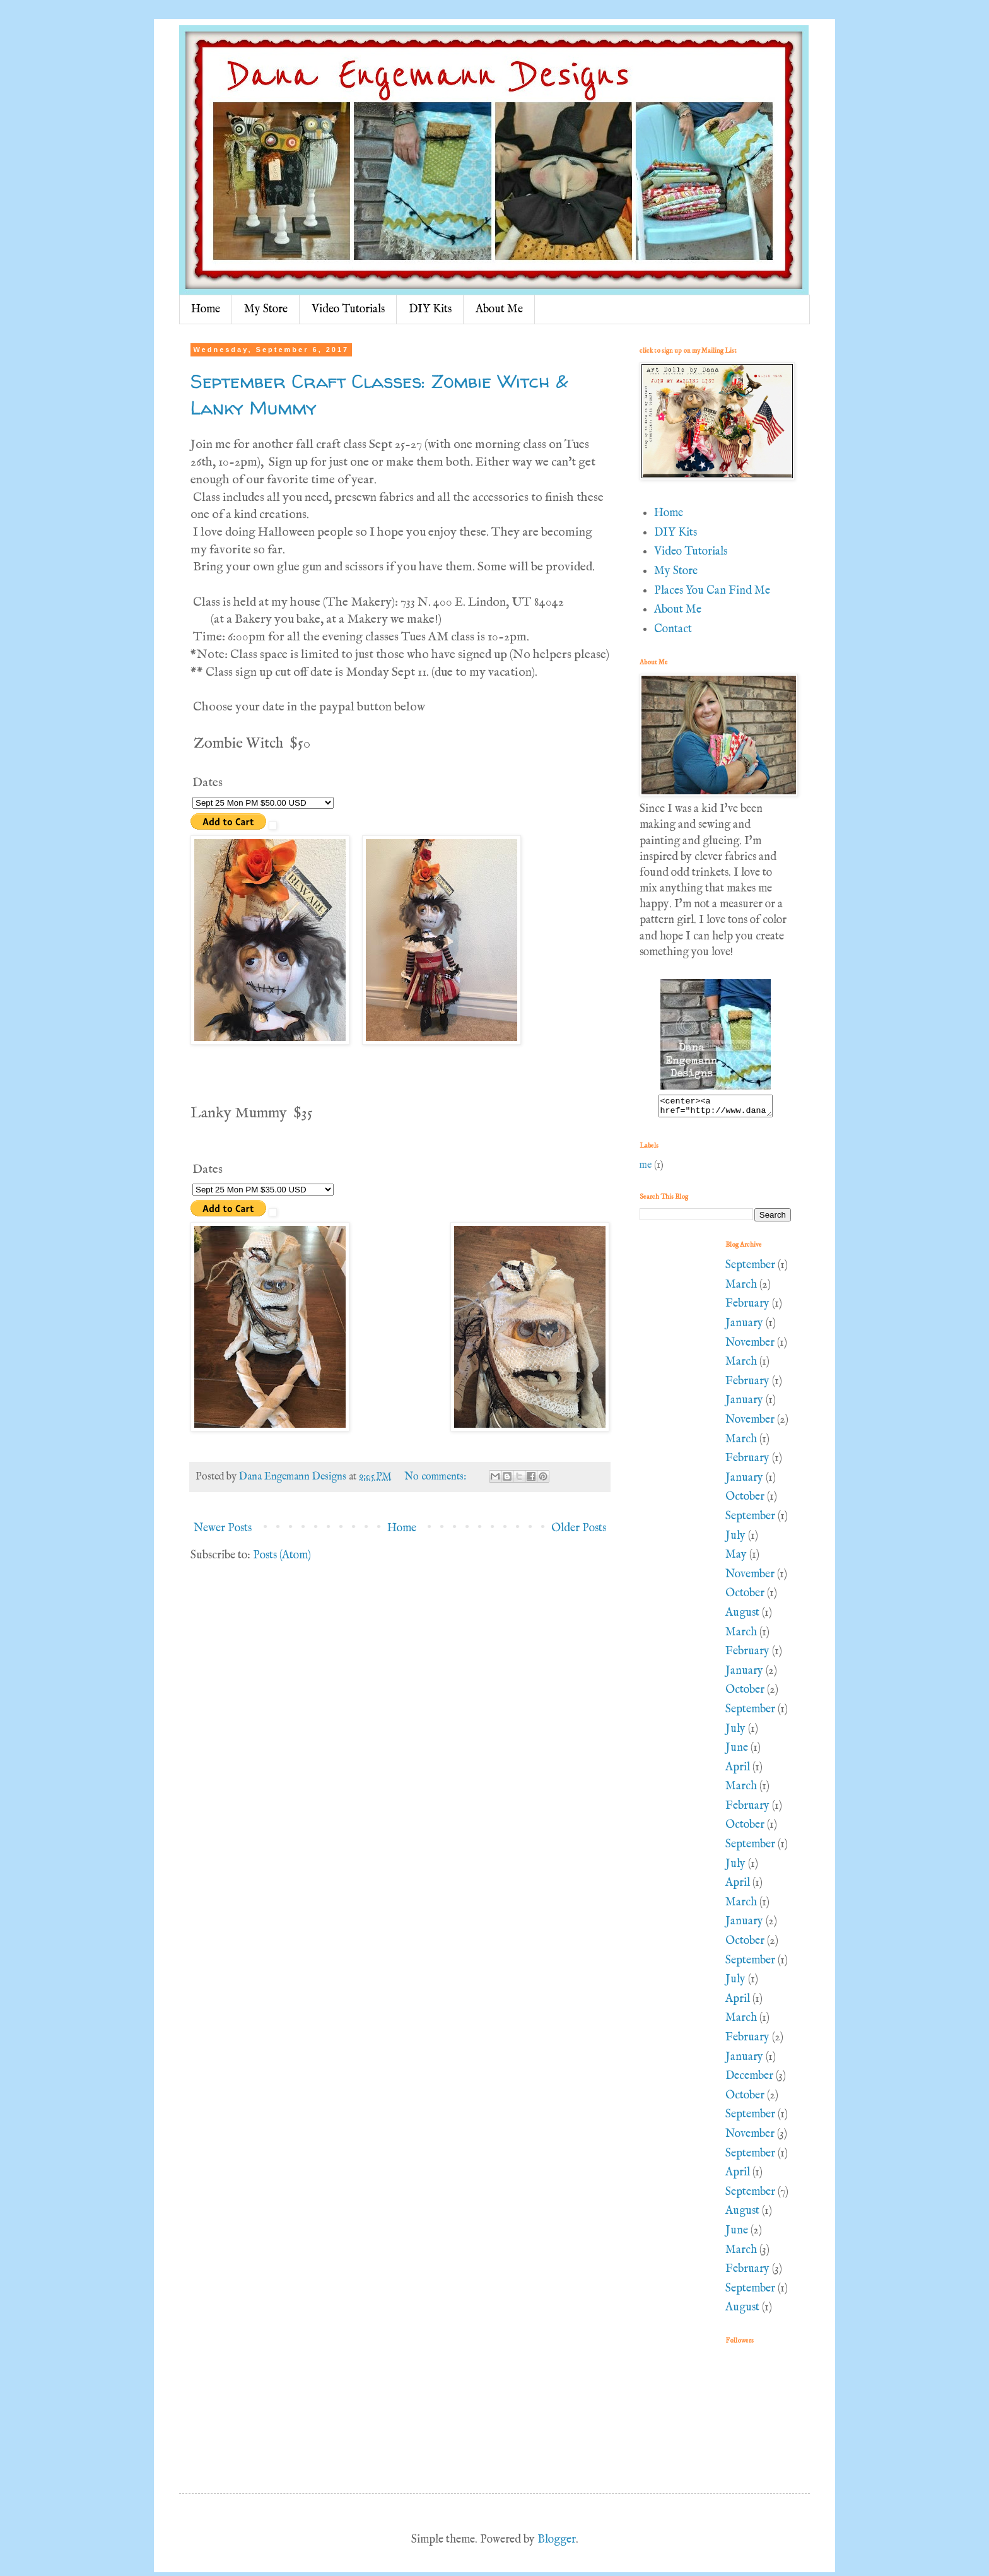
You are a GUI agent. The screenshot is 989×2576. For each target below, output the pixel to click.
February (747, 1307)
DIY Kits (430, 309)
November (750, 1346)
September (750, 1269)
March (741, 1288)
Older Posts (578, 1528)
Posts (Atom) (282, 1555)
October (744, 1500)
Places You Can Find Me (712, 591)
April (737, 1771)
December (749, 2080)
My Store (266, 309)
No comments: (436, 1476)
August (742, 1616)
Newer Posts (223, 1528)
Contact (673, 629)
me (646, 1168)
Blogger (556, 2543)
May (736, 1558)
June (736, 1751)
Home (205, 309)
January (744, 1327)
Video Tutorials (348, 309)
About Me (499, 309)
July (735, 1539)
